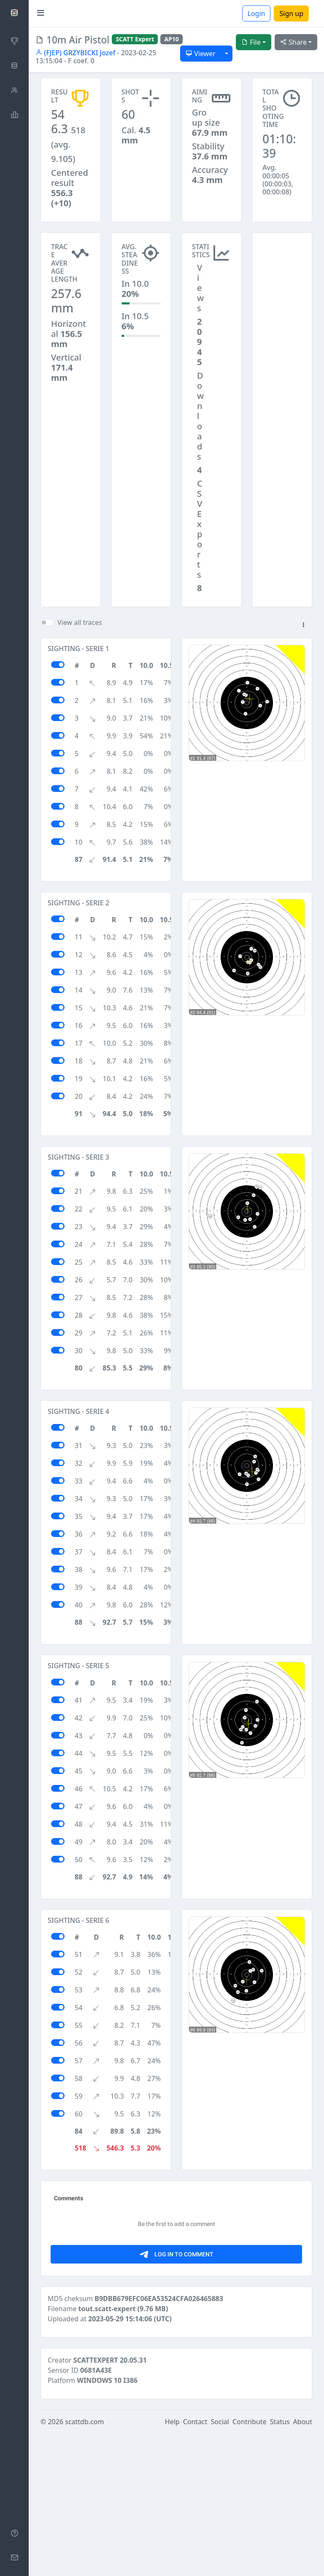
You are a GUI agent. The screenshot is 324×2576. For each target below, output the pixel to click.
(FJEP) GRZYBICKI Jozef (75, 52)
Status (280, 2564)
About (302, 2564)
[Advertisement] (282, 274)
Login (256, 13)
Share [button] (293, 42)
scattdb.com (84, 2564)
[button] (303, 625)
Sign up (291, 13)
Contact (195, 2564)
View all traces (79, 622)
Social (220, 2564)
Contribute (249, 2564)
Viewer (201, 53)
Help (172, 2564)
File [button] (251, 42)
